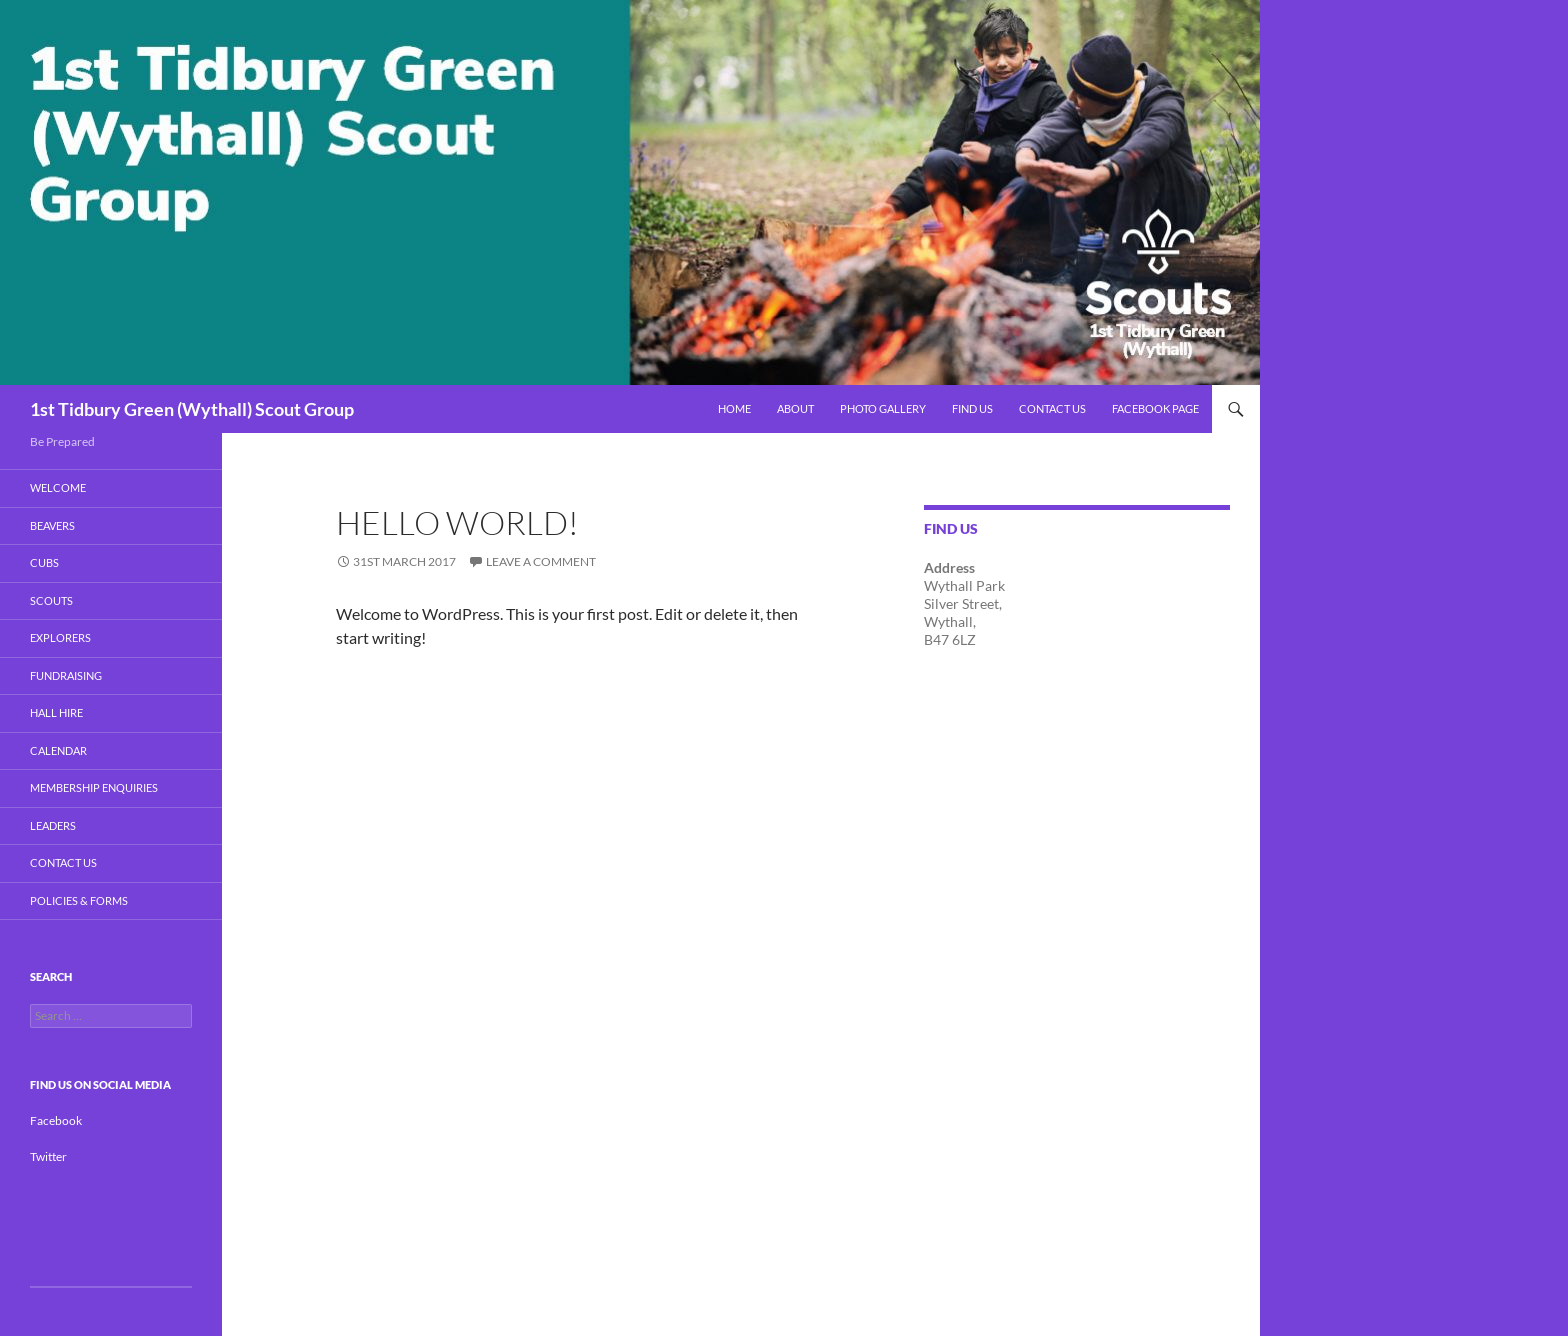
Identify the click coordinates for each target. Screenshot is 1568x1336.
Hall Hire (56, 712)
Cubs (44, 562)
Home (734, 408)
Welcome (58, 487)
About (795, 408)
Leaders (53, 825)
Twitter (48, 1156)
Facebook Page (1155, 408)
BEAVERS (52, 525)
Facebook (56, 1120)
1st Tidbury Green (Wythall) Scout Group (192, 409)
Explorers (60, 637)
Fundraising (66, 675)
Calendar (58, 750)
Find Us (972, 408)
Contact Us (1052, 408)
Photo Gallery (883, 408)
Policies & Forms (79, 900)
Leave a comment (541, 561)
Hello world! (457, 522)
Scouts (51, 600)
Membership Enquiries (94, 787)
